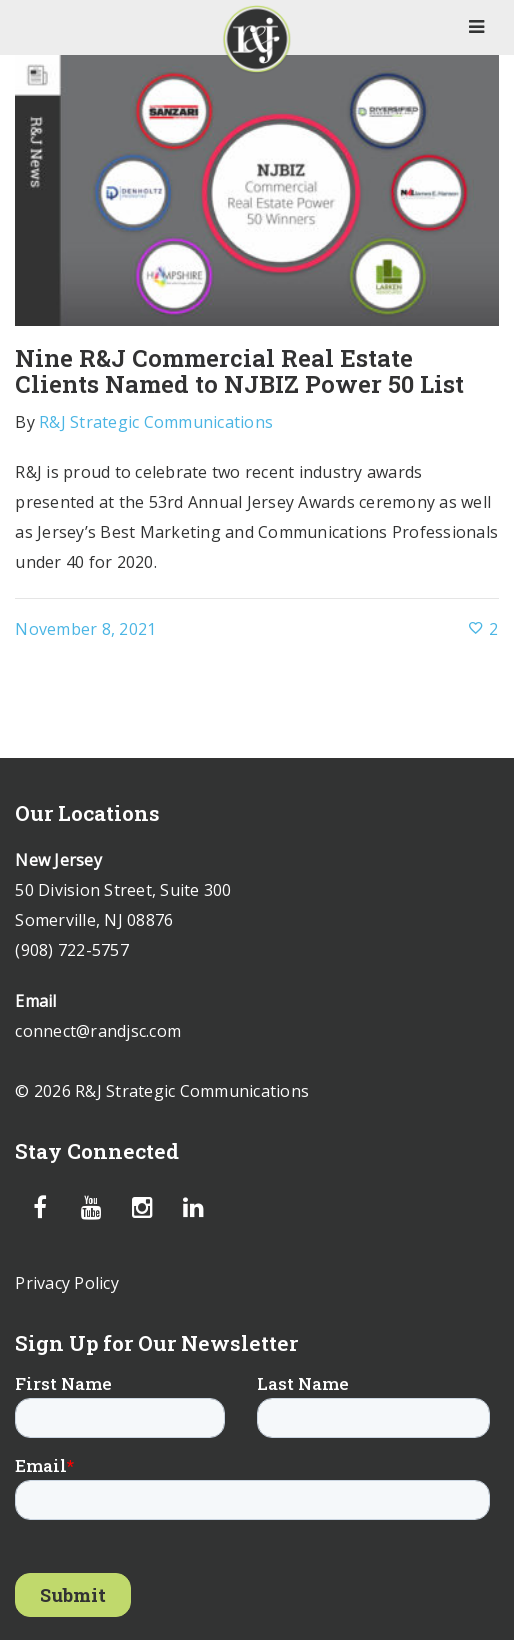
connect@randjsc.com (98, 1031)
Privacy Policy (67, 1283)
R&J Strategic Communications (156, 422)
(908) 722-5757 (72, 950)
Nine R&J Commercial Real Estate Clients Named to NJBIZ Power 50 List (239, 371)
